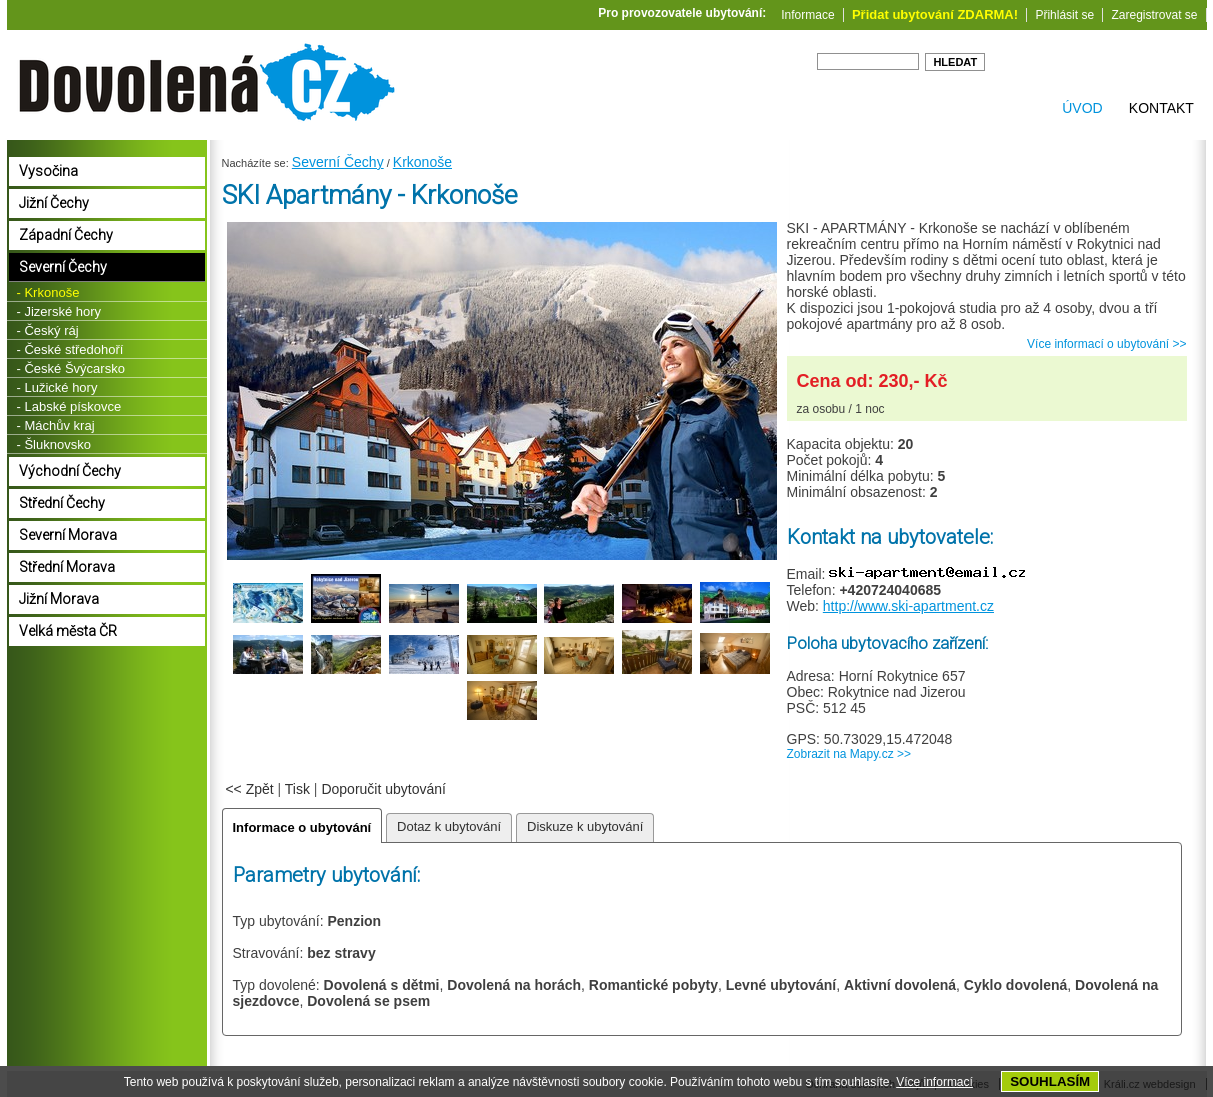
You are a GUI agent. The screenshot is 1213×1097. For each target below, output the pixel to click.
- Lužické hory (57, 387)
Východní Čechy (70, 471)
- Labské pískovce (69, 406)
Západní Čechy (66, 235)
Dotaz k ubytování (449, 826)
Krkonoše (422, 162)
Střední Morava (67, 567)
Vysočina (48, 171)
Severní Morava (68, 535)
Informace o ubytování (302, 827)
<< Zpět (249, 789)
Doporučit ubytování (383, 789)
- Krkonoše (48, 292)
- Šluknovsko (54, 444)
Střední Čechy (62, 503)
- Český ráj (48, 330)
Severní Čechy (338, 162)
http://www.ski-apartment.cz (908, 606)
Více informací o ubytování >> (1106, 344)
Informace (807, 15)
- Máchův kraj (56, 425)
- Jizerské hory (59, 311)
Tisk (297, 789)
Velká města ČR (68, 631)
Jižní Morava (59, 599)
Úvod (1082, 108)
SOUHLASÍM (1050, 1081)
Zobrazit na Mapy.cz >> (849, 754)
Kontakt (1161, 108)
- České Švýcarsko (71, 368)
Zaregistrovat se (1154, 15)
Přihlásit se (1064, 15)
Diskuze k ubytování (585, 826)
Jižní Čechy (54, 203)
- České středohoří (70, 349)
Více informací (934, 1082)
